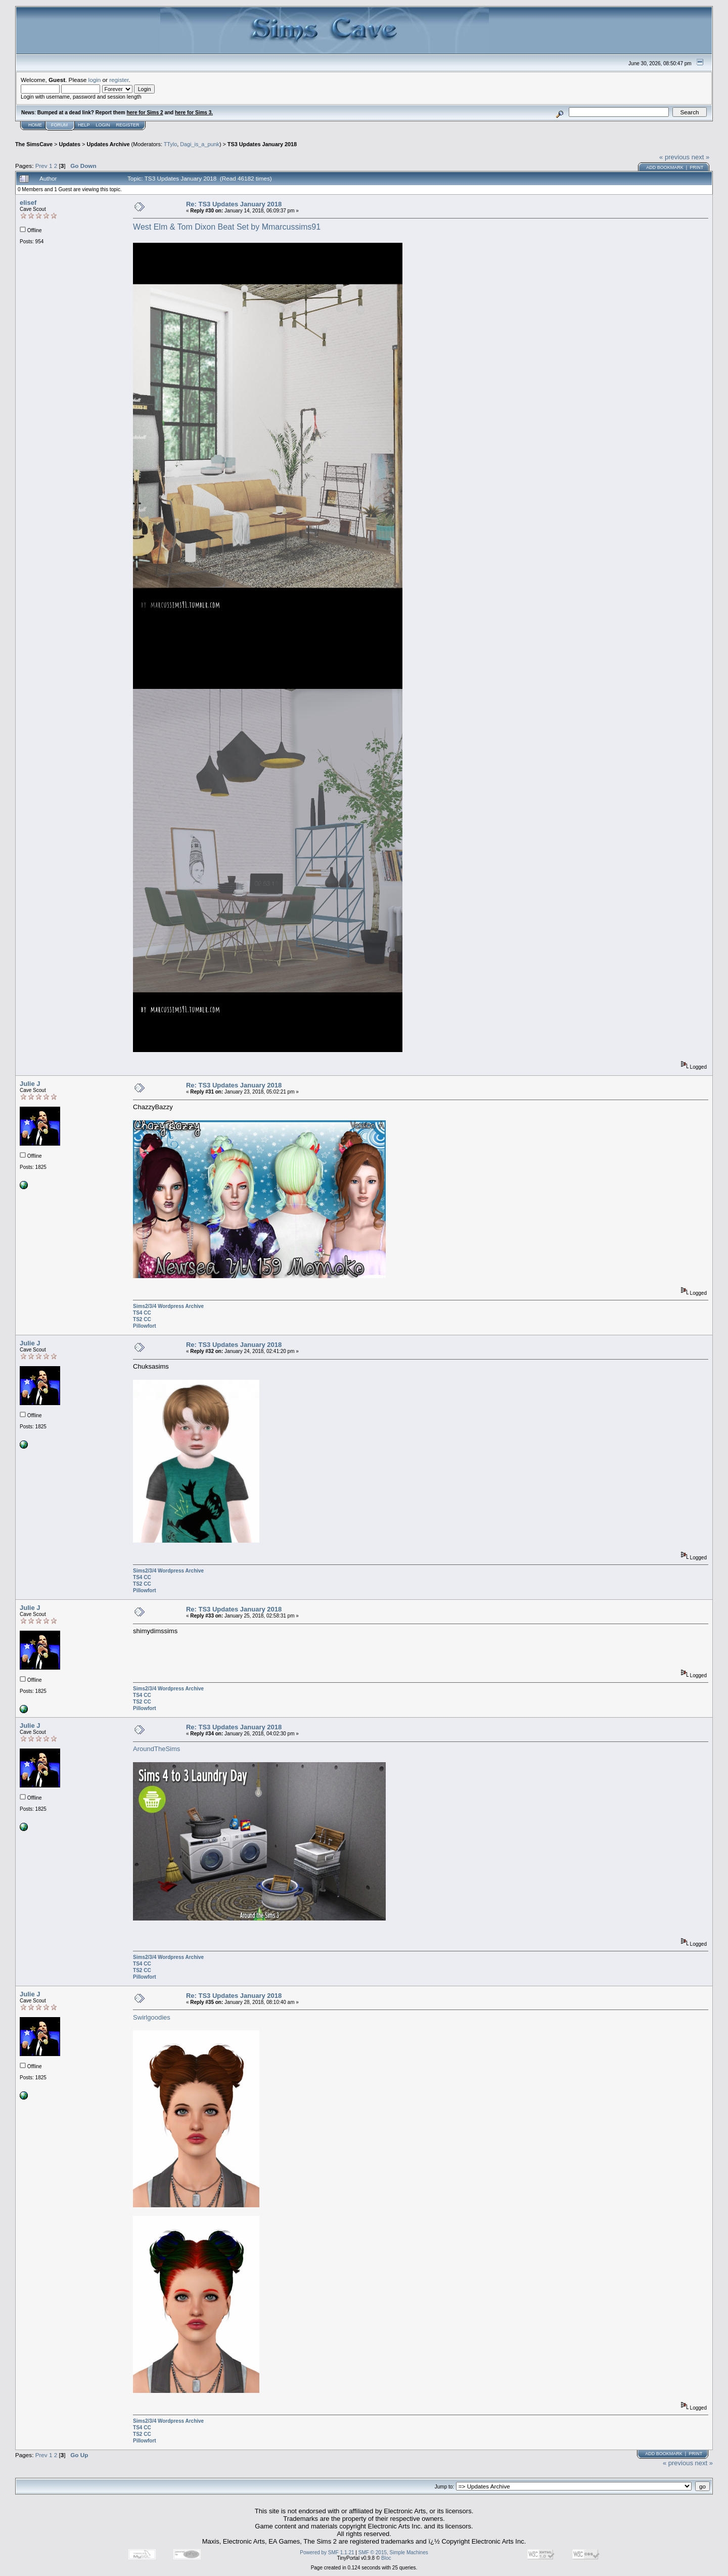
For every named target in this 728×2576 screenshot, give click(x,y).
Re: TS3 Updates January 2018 (234, 204)
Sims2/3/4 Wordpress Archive (168, 1306)
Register (128, 124)
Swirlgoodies (151, 2017)
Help (84, 124)
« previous (674, 157)
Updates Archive (107, 144)
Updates (69, 144)
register (118, 79)
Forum (59, 124)
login (94, 79)
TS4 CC (142, 1313)
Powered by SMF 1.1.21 (327, 2552)
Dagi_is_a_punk (199, 144)
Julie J (30, 1083)
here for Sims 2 (144, 112)
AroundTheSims (156, 1749)
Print (696, 167)
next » (700, 157)
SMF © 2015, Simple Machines (393, 2552)
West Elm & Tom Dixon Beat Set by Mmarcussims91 (227, 227)
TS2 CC (142, 1319)
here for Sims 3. (194, 112)
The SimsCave (34, 144)
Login (103, 124)
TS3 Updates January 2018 (262, 144)
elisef (28, 202)
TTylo (170, 144)
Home (35, 124)
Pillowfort (144, 1326)
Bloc (386, 2558)
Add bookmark (665, 167)
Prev (41, 165)
